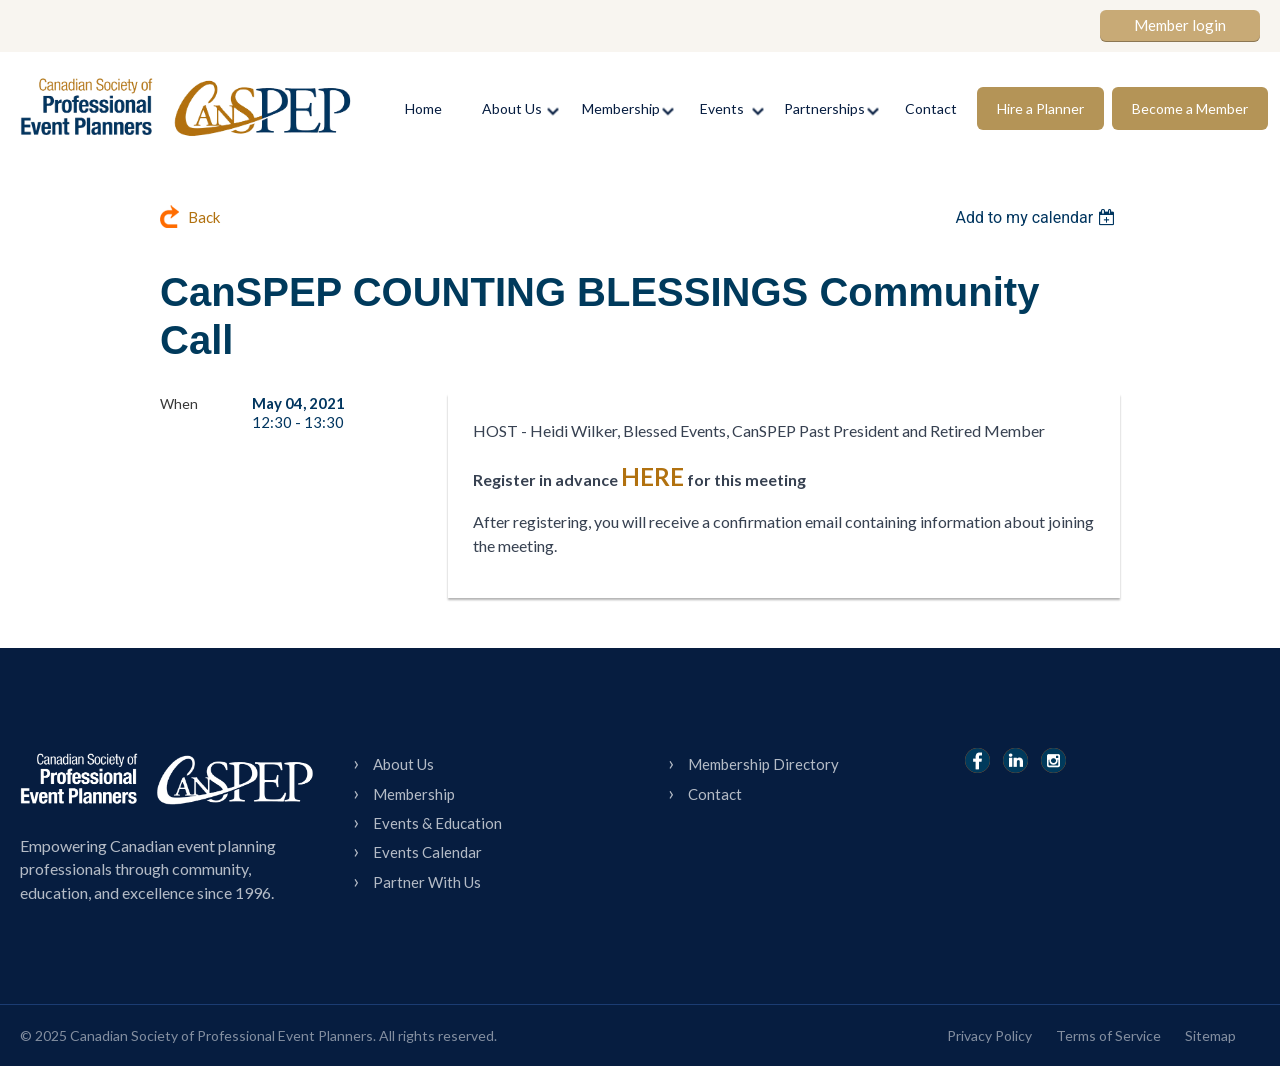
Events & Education (437, 823)
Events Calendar (427, 852)
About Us (403, 764)
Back (204, 217)
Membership (414, 794)
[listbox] (1037, 217)
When (179, 403)
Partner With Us (427, 882)
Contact (715, 794)
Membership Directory (763, 764)
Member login (1180, 25)
